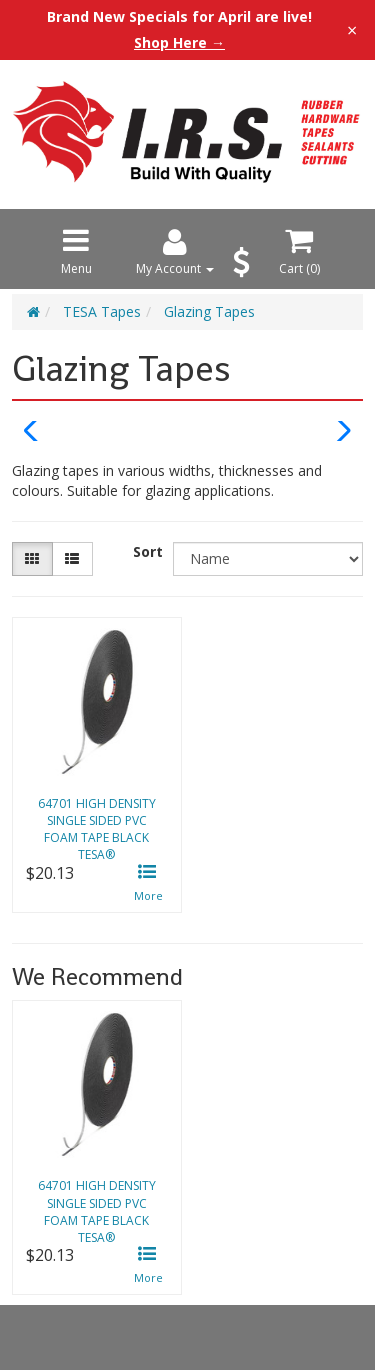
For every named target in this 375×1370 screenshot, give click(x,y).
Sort (148, 551)
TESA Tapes (102, 311)
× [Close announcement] (352, 30)
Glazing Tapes (209, 311)
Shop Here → (179, 43)
